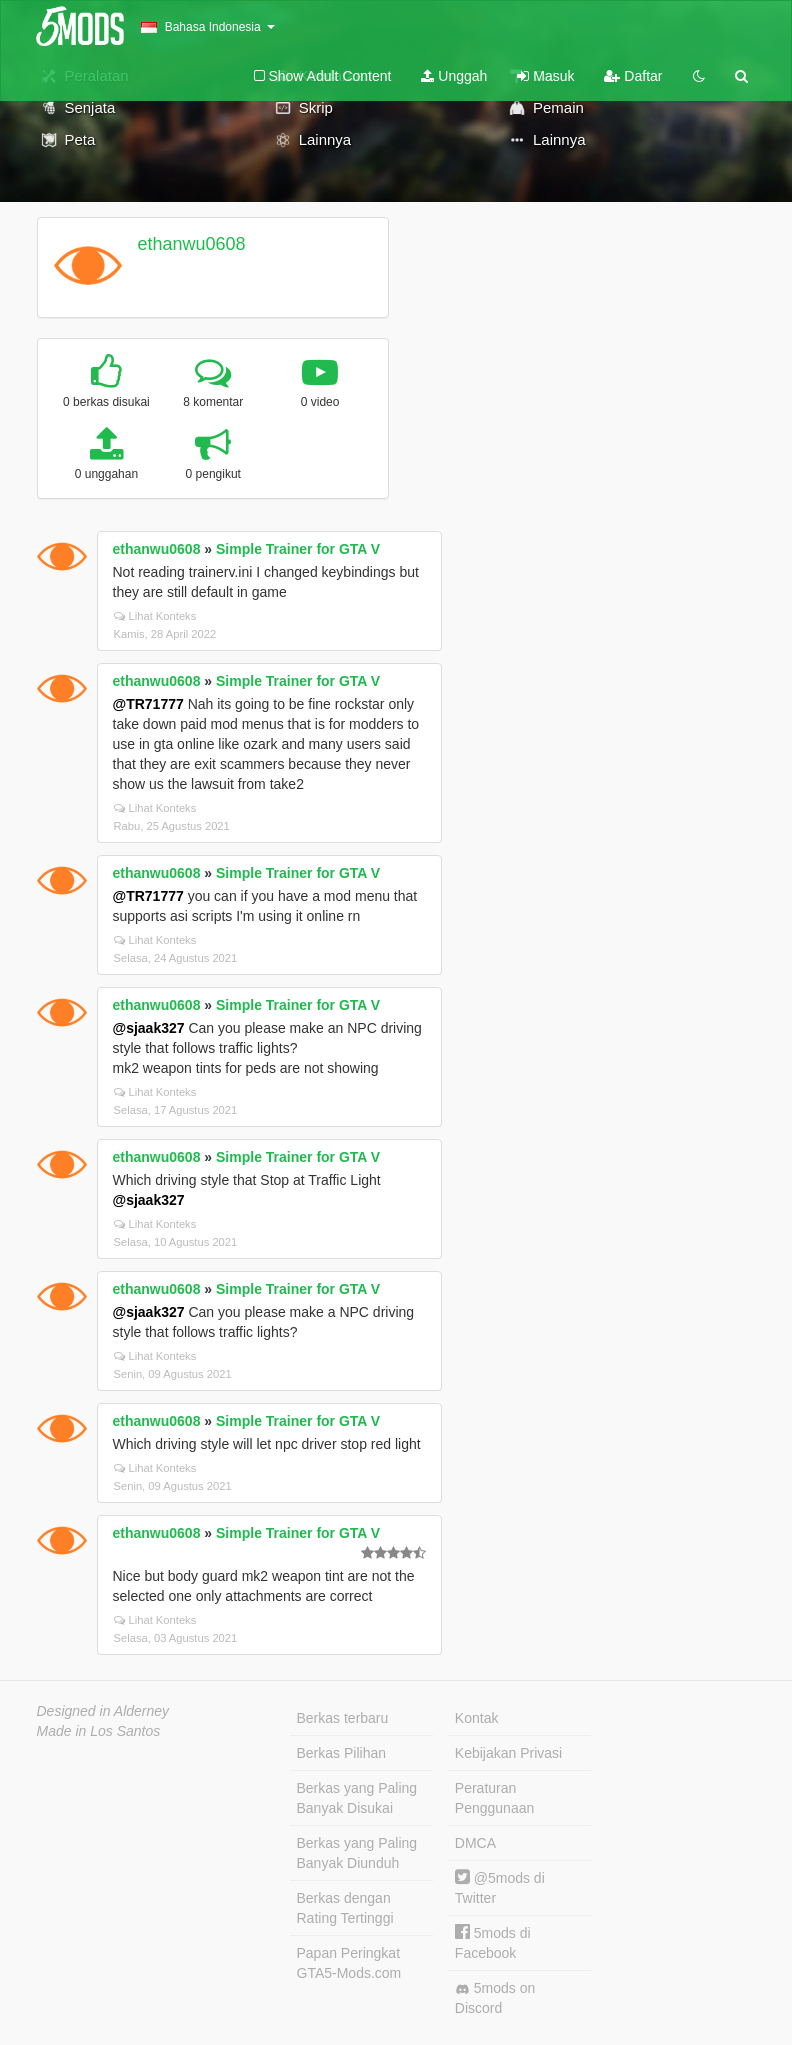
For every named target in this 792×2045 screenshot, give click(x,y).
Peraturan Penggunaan (494, 1798)
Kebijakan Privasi (508, 1753)
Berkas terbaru (343, 1718)
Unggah (454, 76)
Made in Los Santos (99, 1731)
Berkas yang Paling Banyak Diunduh (357, 1853)
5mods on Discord (495, 1998)
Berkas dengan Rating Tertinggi (345, 1908)
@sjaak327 (149, 1028)
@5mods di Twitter (500, 1887)
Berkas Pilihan (342, 1753)
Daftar (633, 76)
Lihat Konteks (155, 616)
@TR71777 (148, 704)
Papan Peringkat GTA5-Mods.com (349, 1963)
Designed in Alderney (103, 1711)
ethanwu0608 (191, 244)
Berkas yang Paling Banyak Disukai (357, 1798)
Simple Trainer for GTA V (298, 549)
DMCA (475, 1843)
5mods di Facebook (493, 1942)
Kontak (477, 1718)
